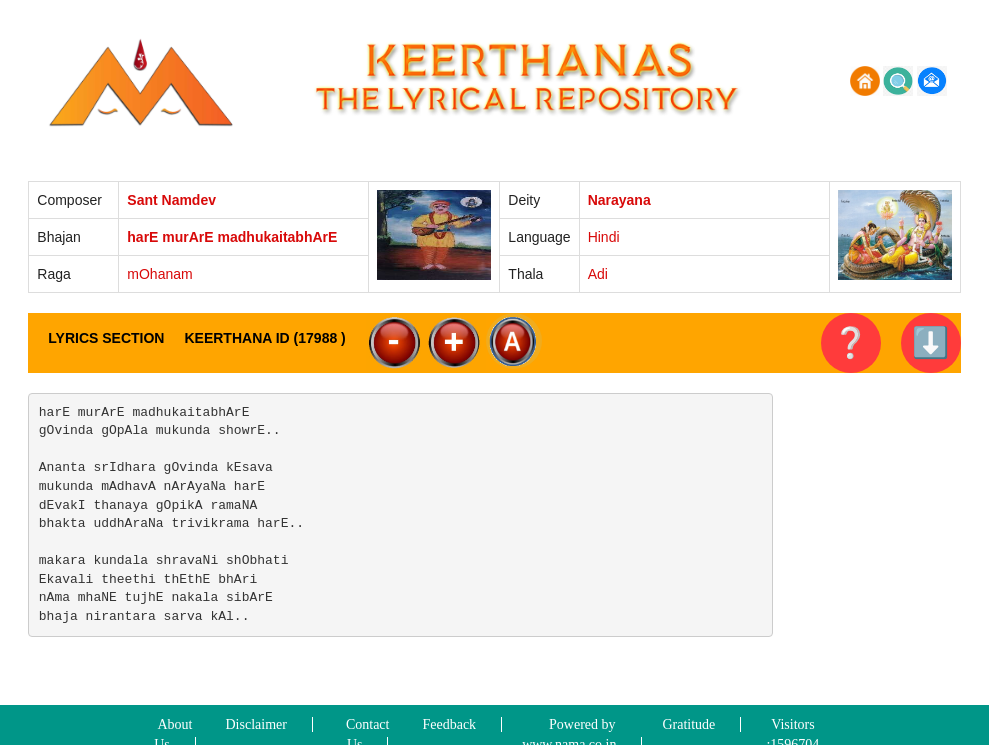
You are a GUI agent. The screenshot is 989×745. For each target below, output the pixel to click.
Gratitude (688, 724)
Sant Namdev (171, 200)
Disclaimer (256, 724)
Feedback (449, 724)
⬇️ (930, 342)
